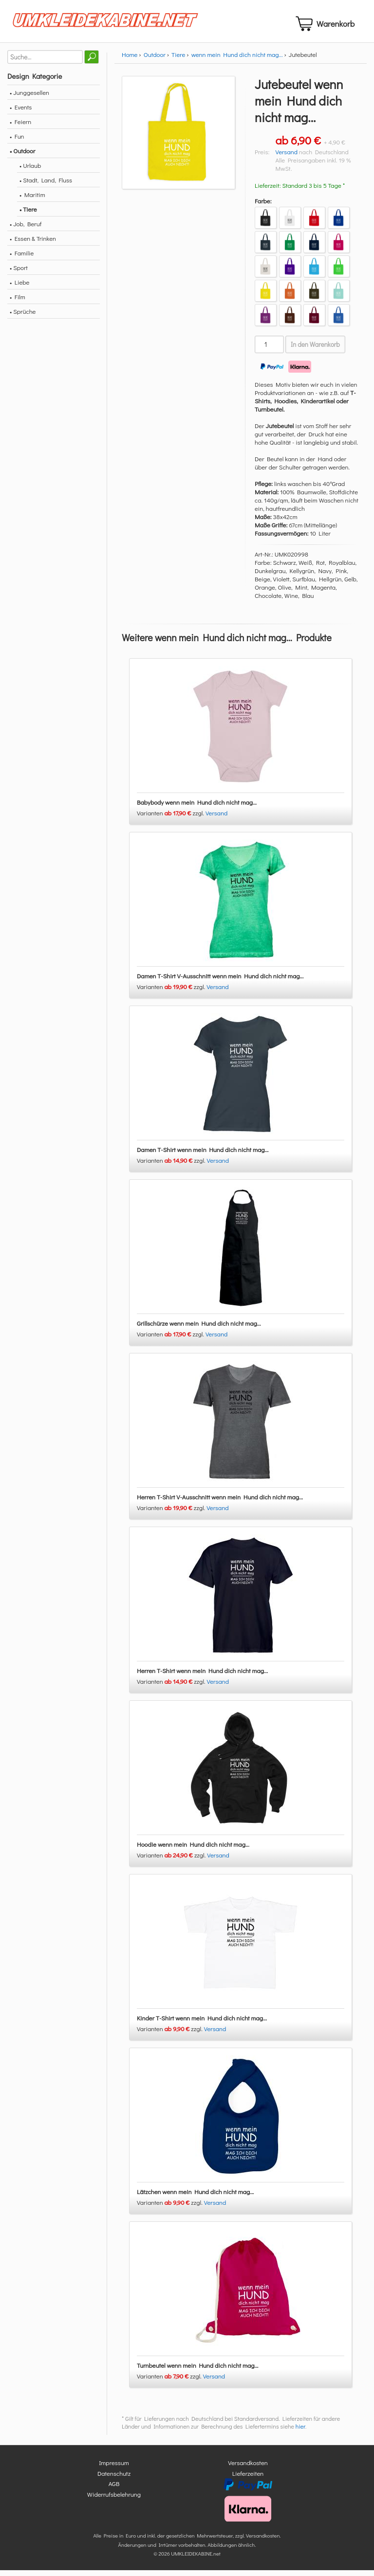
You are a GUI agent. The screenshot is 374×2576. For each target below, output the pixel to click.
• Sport (19, 273)
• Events (21, 112)
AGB (114, 2490)
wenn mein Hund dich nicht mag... (237, 60)
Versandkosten (248, 2469)
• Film (17, 302)
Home (129, 60)
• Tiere (28, 215)
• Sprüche (23, 317)
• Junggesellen (29, 98)
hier (300, 2432)
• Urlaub (30, 171)
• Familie (22, 258)
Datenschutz (114, 2479)
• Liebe (19, 288)
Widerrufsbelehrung (114, 2500)
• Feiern (20, 127)
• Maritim (32, 200)
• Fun (17, 142)
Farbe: (263, 206)
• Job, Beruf (25, 229)
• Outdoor (22, 156)
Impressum (114, 2469)
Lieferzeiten (247, 2479)
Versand (286, 157)
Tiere (178, 60)
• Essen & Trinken (33, 244)
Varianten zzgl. (171, 819)
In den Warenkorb (315, 350)
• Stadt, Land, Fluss (45, 185)
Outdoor (155, 60)
